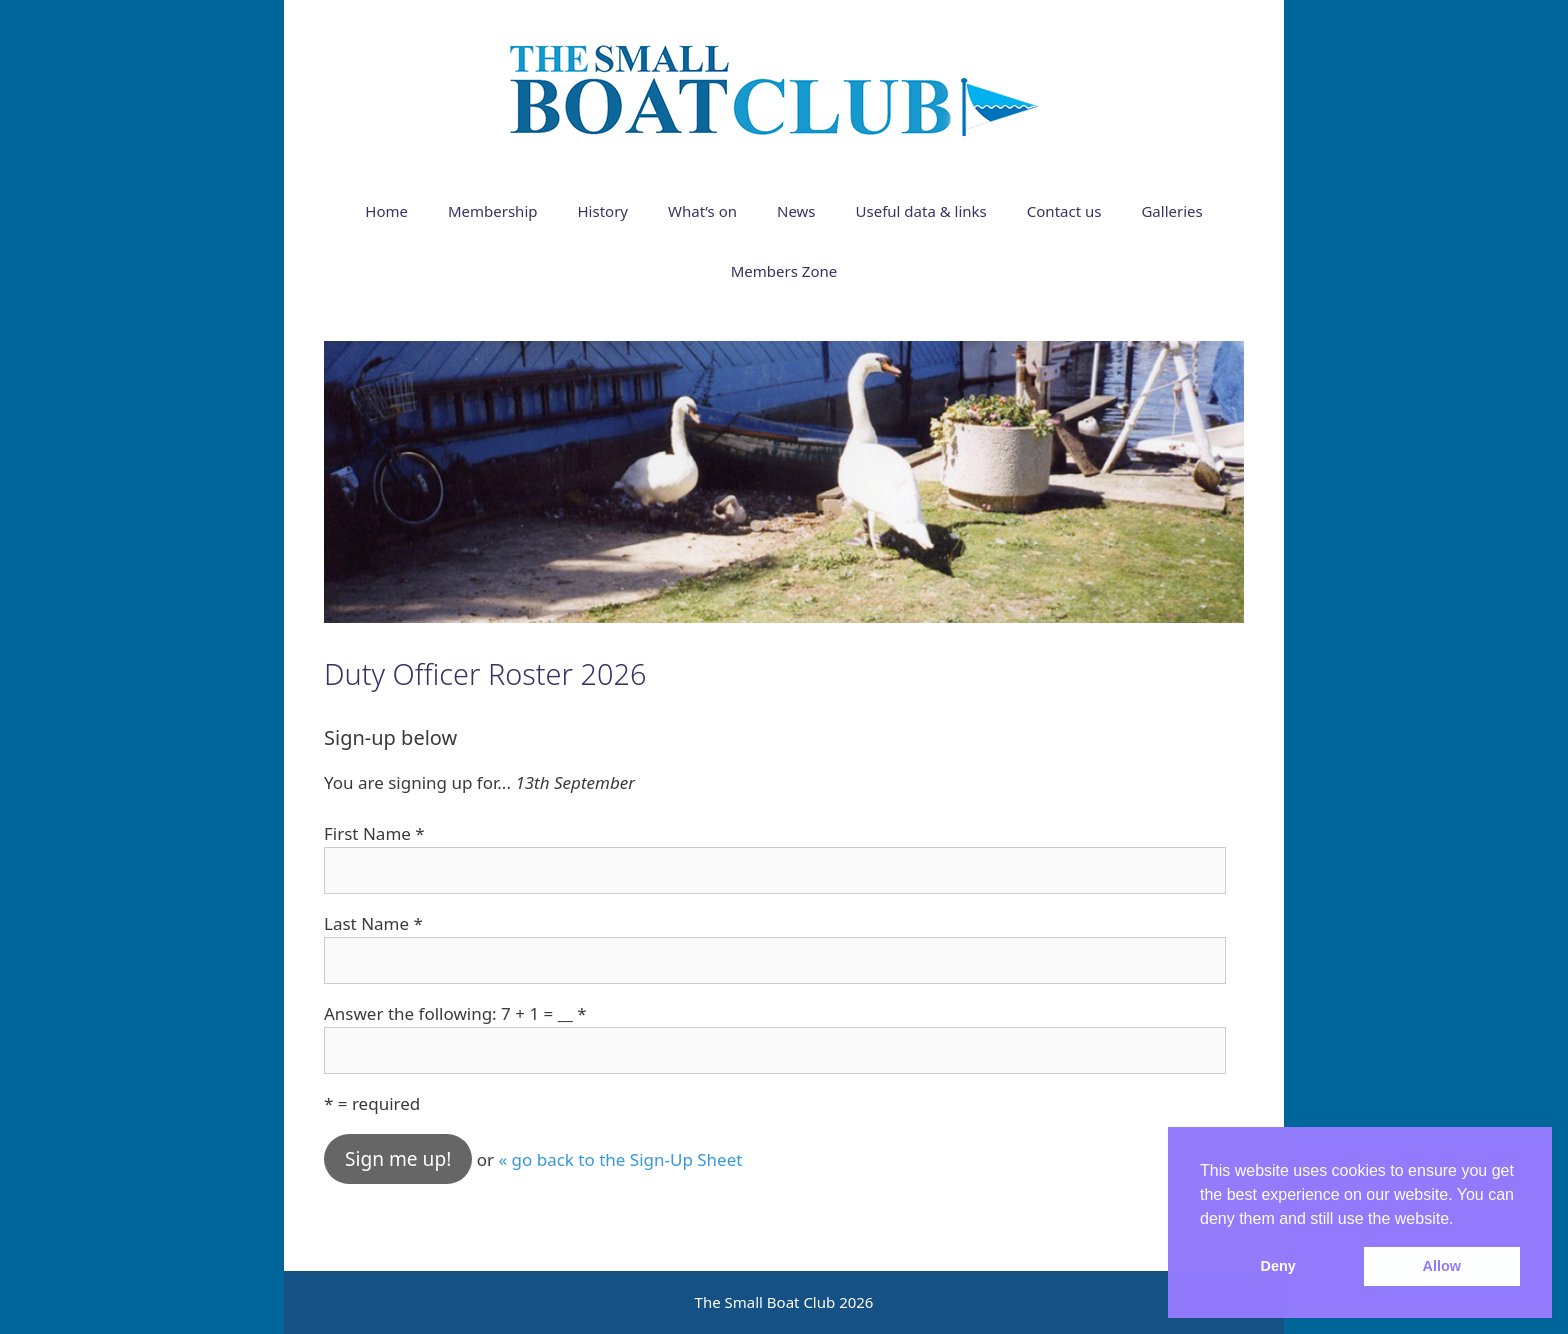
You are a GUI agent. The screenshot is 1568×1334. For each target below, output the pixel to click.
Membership (493, 211)
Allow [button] (1442, 1266)
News (796, 211)
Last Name (373, 923)
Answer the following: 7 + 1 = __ (455, 1013)
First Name (374, 833)
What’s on (702, 211)
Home (386, 211)
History (603, 211)
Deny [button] (1278, 1266)
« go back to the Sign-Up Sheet (620, 1159)
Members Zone (784, 271)
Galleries (1171, 211)
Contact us (1064, 211)
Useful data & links (921, 211)
